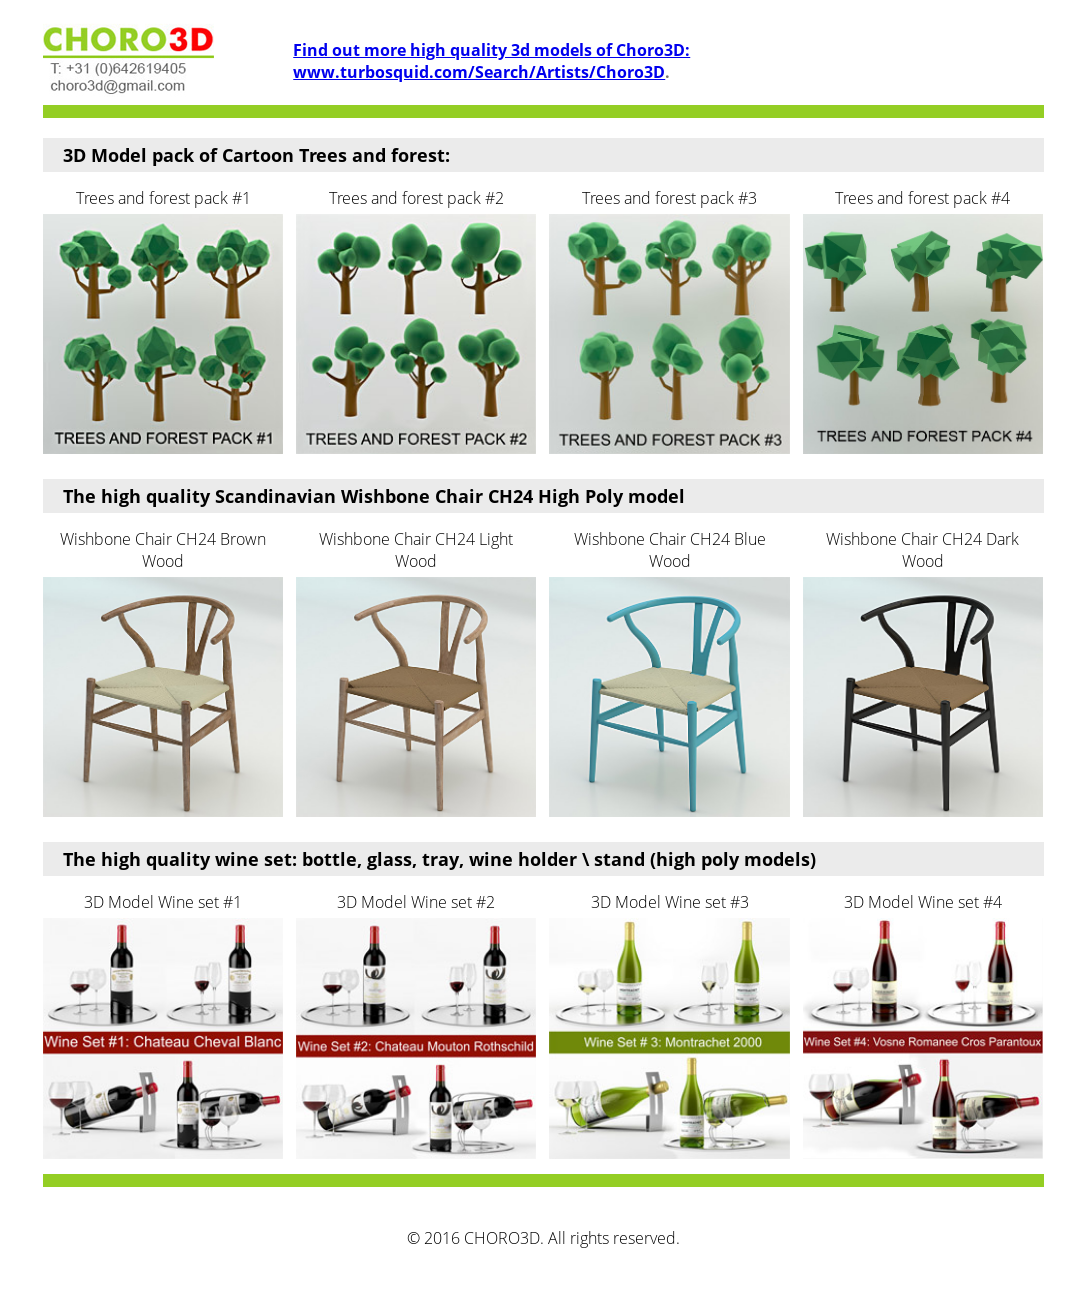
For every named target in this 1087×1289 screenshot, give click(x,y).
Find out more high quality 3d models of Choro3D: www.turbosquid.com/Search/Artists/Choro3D (491, 61)
